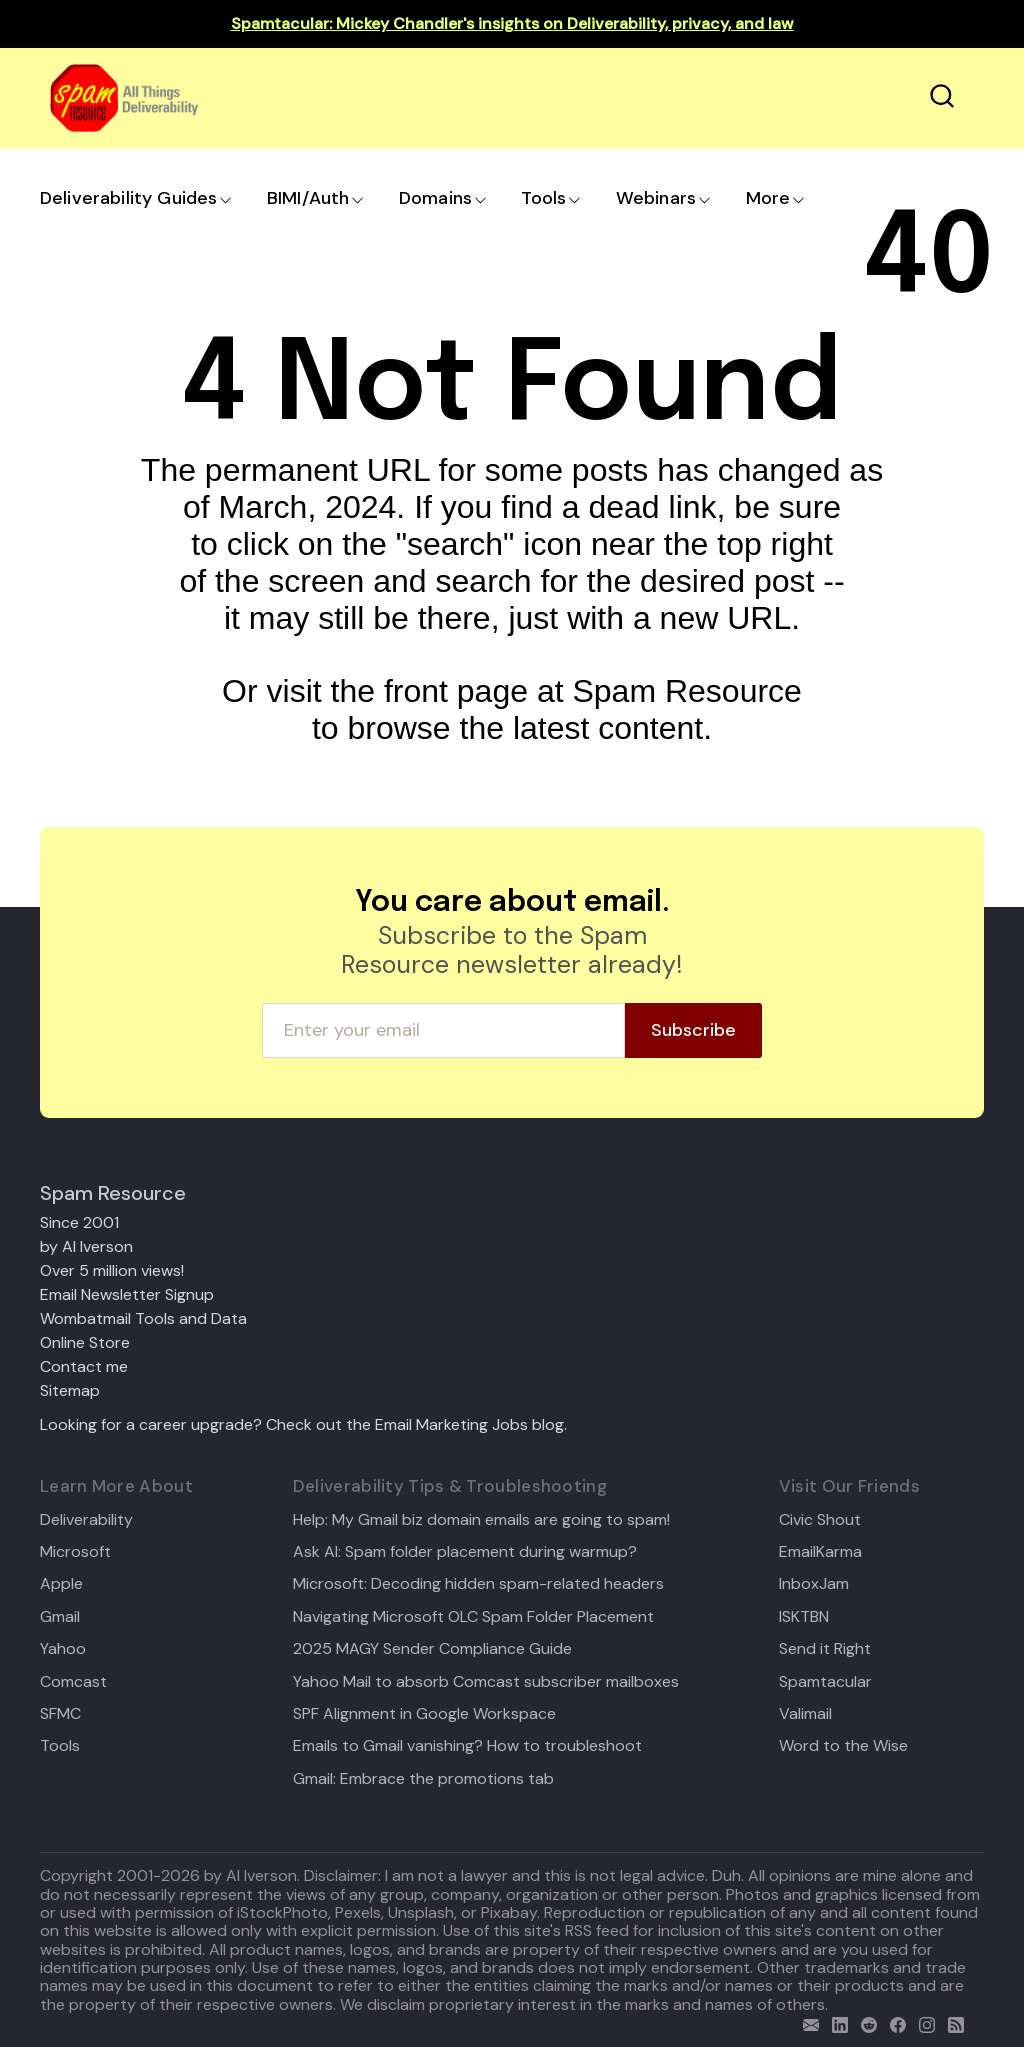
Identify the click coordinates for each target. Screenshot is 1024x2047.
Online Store (85, 1342)
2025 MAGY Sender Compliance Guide (432, 1649)
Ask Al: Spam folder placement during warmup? (465, 1552)
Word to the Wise (843, 1746)
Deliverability (86, 1520)
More (768, 198)
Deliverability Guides (128, 198)
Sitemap (70, 1390)
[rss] (951, 2022)
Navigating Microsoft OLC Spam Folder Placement (473, 1617)
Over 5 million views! (112, 1270)
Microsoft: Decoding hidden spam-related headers (478, 1584)
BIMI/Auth (308, 198)
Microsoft (75, 1552)
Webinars (656, 198)
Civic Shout (820, 1520)
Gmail (60, 1617)
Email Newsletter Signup (127, 1294)
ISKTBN (804, 1617)
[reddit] (864, 2022)
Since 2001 (79, 1222)
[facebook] (893, 2022)
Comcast (73, 1682)
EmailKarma (820, 1552)
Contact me (84, 1366)
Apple (61, 1584)
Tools (543, 198)
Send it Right (825, 1649)
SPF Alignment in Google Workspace (424, 1714)
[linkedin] (835, 2022)
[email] (806, 2022)
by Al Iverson (86, 1246)
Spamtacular (825, 1682)
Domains (435, 198)
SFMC (60, 1714)
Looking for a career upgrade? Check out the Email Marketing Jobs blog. (303, 1424)
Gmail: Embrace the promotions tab (423, 1779)
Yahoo (63, 1649)
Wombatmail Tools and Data (143, 1318)
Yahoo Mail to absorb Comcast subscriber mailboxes (486, 1682)
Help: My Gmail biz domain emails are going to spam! (481, 1520)
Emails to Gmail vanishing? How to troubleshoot (467, 1746)
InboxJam (814, 1584)
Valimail (805, 1714)
